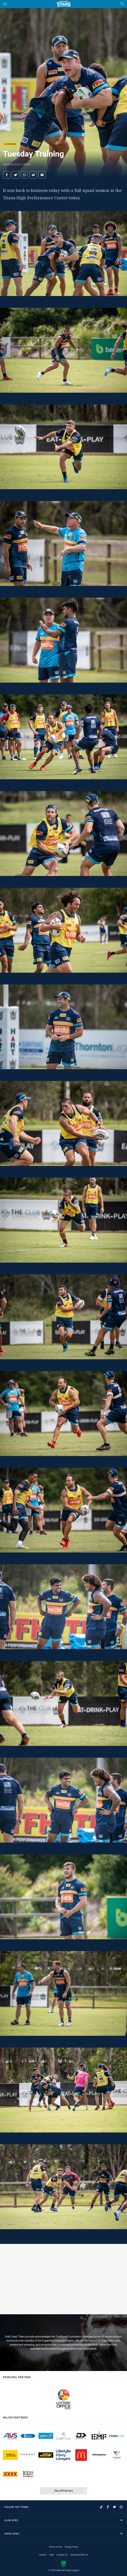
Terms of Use (55, 2546)
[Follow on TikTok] (101, 2507)
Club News (10, 144)
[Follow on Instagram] (121, 2507)
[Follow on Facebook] (107, 2507)
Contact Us (62, 2554)
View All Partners (63, 2490)
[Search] (122, 4)
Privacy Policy (71, 2546)
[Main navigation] (5, 4)
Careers (42, 2554)
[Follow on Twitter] (114, 2507)
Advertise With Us (79, 2554)
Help (51, 2554)
